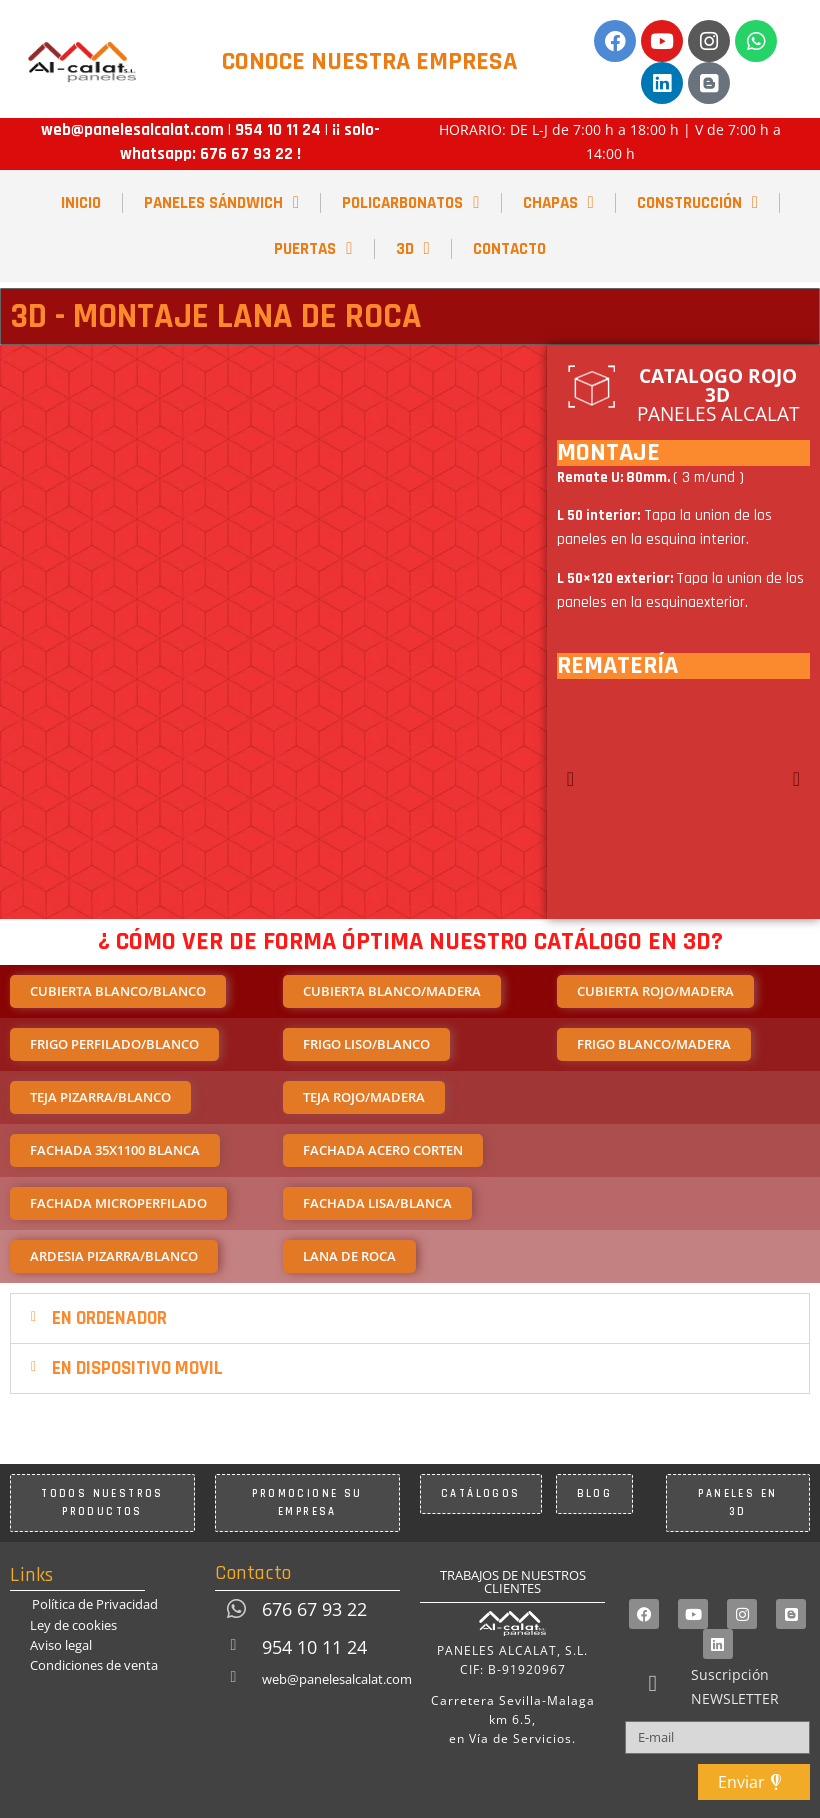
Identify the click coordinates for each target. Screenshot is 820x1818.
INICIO (81, 203)
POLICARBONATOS (410, 202)
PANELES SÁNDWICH (221, 202)
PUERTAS (313, 248)
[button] (570, 779)
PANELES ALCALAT (718, 395)
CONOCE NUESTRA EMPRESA (369, 61)
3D (413, 248)
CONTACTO (509, 249)
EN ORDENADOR (109, 1318)
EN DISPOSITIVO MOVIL (137, 1368)
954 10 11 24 (276, 130)
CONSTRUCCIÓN (697, 202)
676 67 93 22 (246, 154)
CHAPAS (558, 202)
